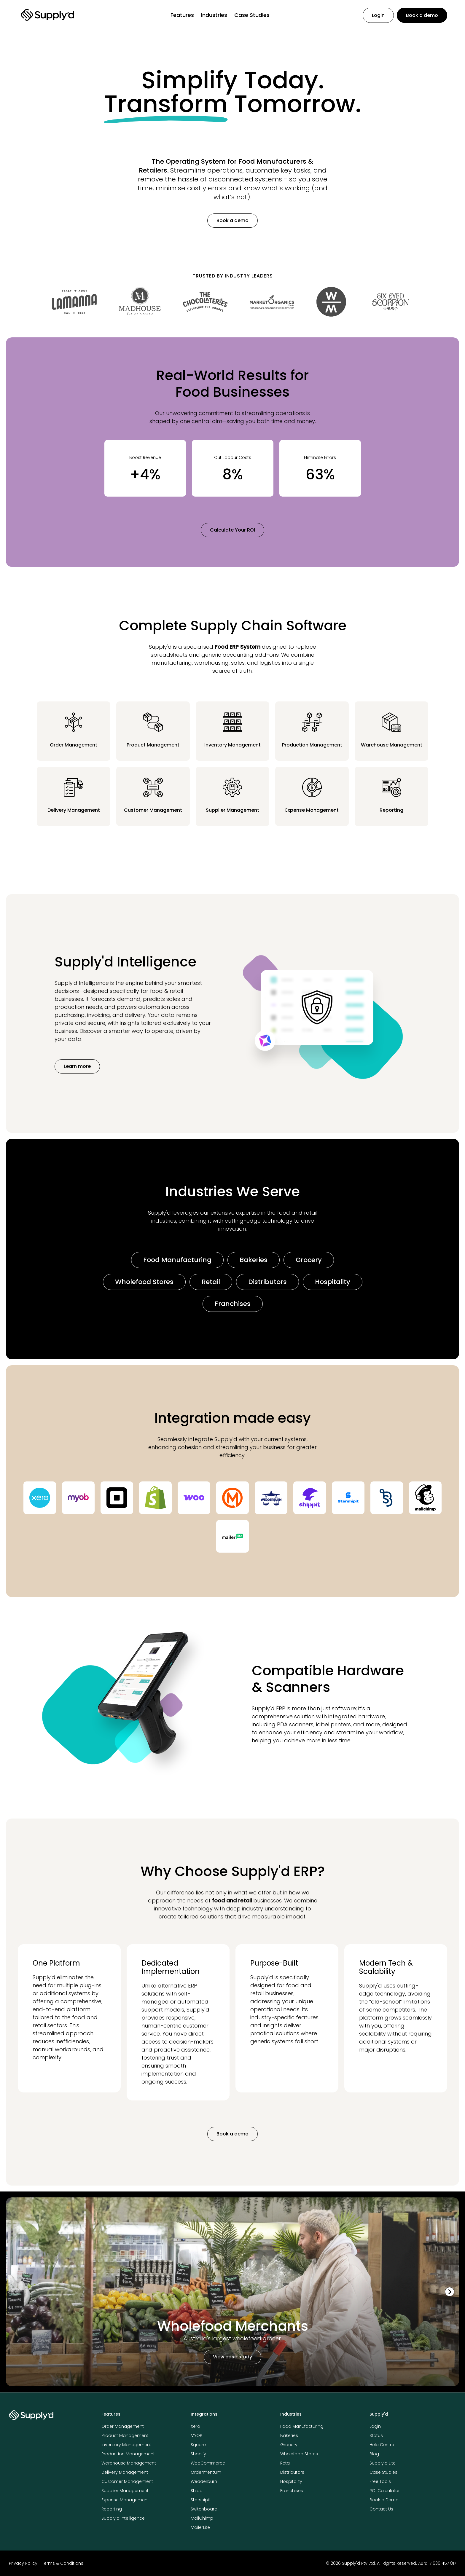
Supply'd (379, 2414)
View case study (232, 2356)
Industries (214, 15)
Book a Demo (384, 2500)
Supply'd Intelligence (123, 2518)
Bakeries (253, 1259)
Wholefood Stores (144, 1281)
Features (182, 15)
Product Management (124, 2435)
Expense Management (125, 2500)
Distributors (267, 1281)
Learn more (77, 1066)
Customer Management (127, 2481)
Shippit (198, 2491)
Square (198, 2445)
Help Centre (382, 2445)
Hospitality (332, 1281)
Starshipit (200, 2500)
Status (376, 2435)
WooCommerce (208, 2463)
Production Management (128, 2454)
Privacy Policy (23, 2563)
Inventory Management (126, 2445)
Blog (374, 2454)
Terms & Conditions (62, 2563)
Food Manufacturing (177, 1259)
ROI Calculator (385, 2491)
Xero (195, 2426)
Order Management (122, 2426)
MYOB (197, 2435)
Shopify (198, 2454)
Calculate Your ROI (232, 530)
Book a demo (422, 15)
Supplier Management (125, 2491)
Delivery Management (124, 2472)
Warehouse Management (128, 2463)
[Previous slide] (15, 2291)
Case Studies (252, 15)
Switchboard (204, 2509)
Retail (211, 1281)
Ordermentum (206, 2472)
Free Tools (380, 2481)
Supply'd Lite (383, 2463)
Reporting (111, 2509)
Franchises (233, 1303)
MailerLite (200, 2527)
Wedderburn (204, 2481)
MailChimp (202, 2518)
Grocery (309, 1259)
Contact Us (381, 2509)
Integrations (204, 2414)
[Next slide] (449, 2291)
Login (378, 15)
